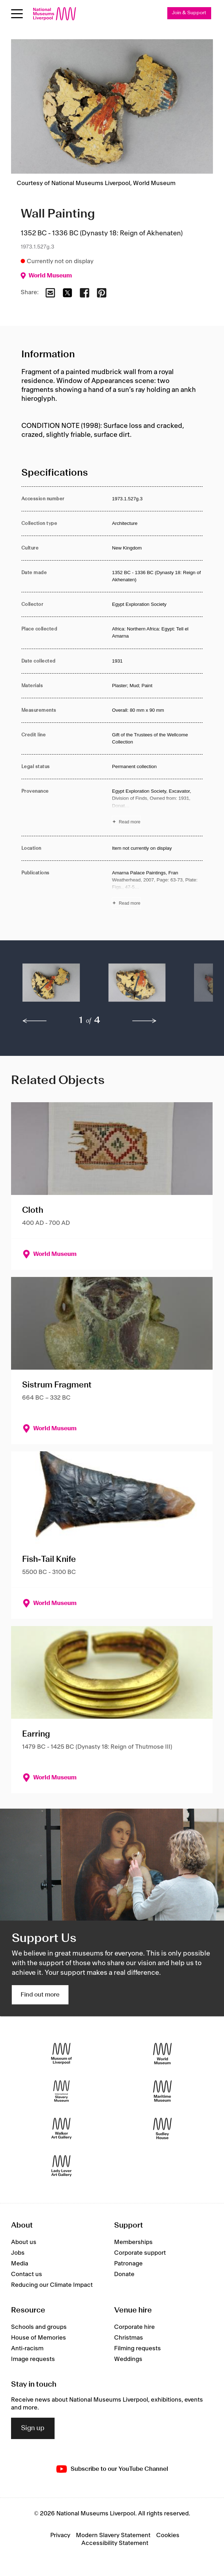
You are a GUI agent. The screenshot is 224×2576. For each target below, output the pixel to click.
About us (23, 2242)
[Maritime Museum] (162, 2091)
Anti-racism (27, 2348)
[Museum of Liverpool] (61, 2053)
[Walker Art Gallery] (61, 2128)
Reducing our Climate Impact (52, 2285)
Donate (124, 2274)
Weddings (128, 2359)
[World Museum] (162, 2053)
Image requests (33, 2359)
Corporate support (140, 2253)
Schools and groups (39, 2327)
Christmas (128, 2338)
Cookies (167, 2535)
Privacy (60, 2535)
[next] (144, 1021)
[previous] (34, 1021)
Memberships (133, 2242)
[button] (51, 986)
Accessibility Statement (114, 2543)
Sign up (33, 2428)
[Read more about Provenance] (157, 807)
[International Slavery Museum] (61, 2091)
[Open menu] (17, 14)
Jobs (18, 2253)
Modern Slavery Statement (113, 2535)
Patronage (128, 2263)
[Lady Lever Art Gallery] (61, 2165)
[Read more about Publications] (157, 889)
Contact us (26, 2274)
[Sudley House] (162, 2128)
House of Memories (38, 2338)
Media (19, 2263)
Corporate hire (134, 2327)
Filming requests (137, 2348)
